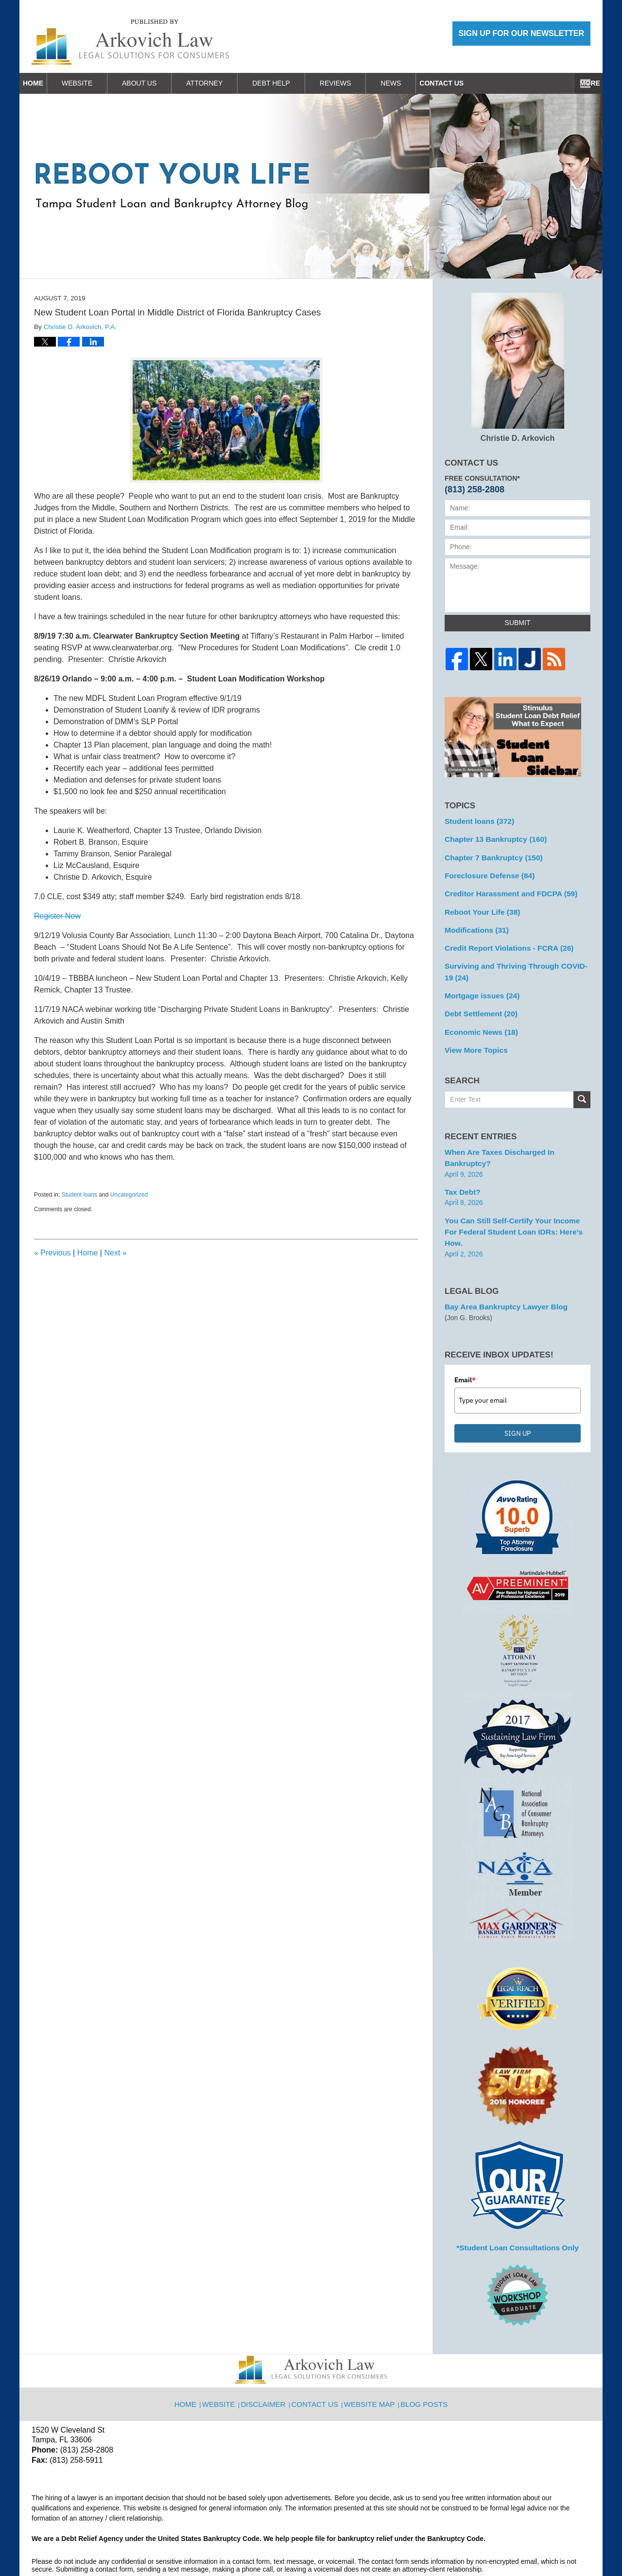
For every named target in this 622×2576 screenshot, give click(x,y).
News (413, 83)
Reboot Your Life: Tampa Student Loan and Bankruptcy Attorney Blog (130, 42)
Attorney (226, 83)
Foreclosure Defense (485, 871)
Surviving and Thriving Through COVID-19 (513, 962)
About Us (161, 83)
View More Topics (473, 1035)
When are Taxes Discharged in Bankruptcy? (516, 1136)
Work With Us (479, 83)
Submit (518, 623)
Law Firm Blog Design (544, 2544)
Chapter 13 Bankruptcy (491, 837)
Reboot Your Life (479, 905)
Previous (52, 1253)
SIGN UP (517, 1389)
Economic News (478, 1018)
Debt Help (293, 83)
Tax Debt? (461, 1163)
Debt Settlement (477, 1001)
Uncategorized (129, 1194)
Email (465, 1336)
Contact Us (556, 83)
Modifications (473, 922)
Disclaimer (268, 2353)
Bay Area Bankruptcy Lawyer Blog (500, 1263)
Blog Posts (422, 2353)
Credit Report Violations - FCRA (503, 939)
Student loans (79, 1194)
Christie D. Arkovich (517, 367)
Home (44, 83)
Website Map (370, 2353)
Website (99, 83)
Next (115, 1253)
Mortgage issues (478, 984)
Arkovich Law (131, 2543)
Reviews (358, 83)
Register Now (57, 916)
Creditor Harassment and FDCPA (505, 888)
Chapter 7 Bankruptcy (489, 854)
